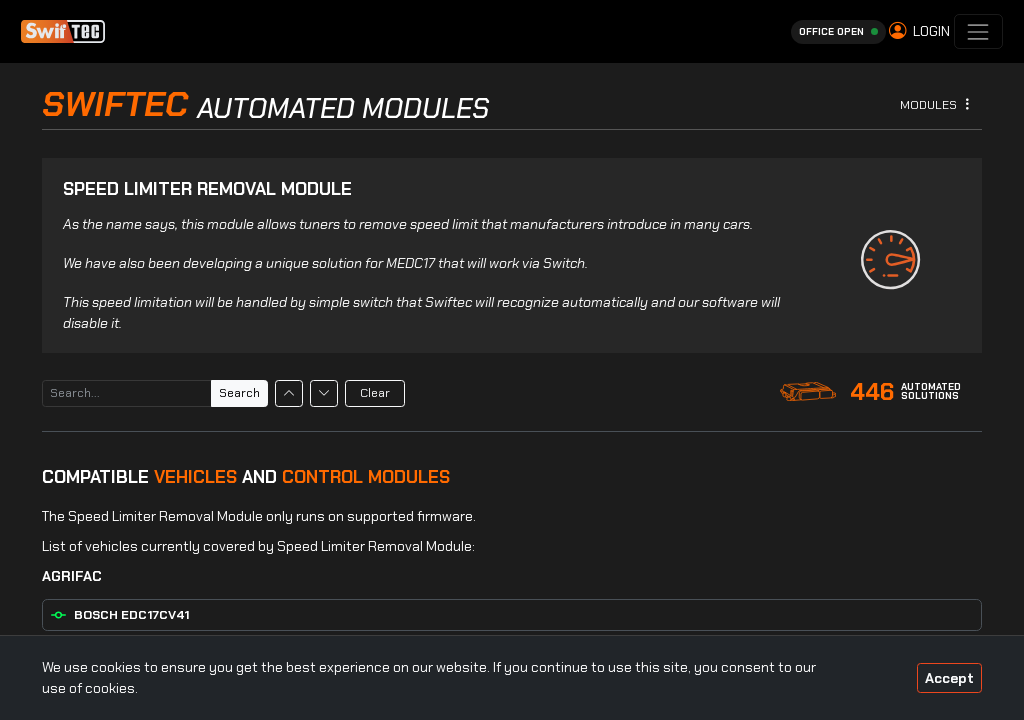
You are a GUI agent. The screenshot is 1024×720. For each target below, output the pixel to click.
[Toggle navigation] (978, 31)
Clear (375, 393)
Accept (949, 678)
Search (239, 393)
